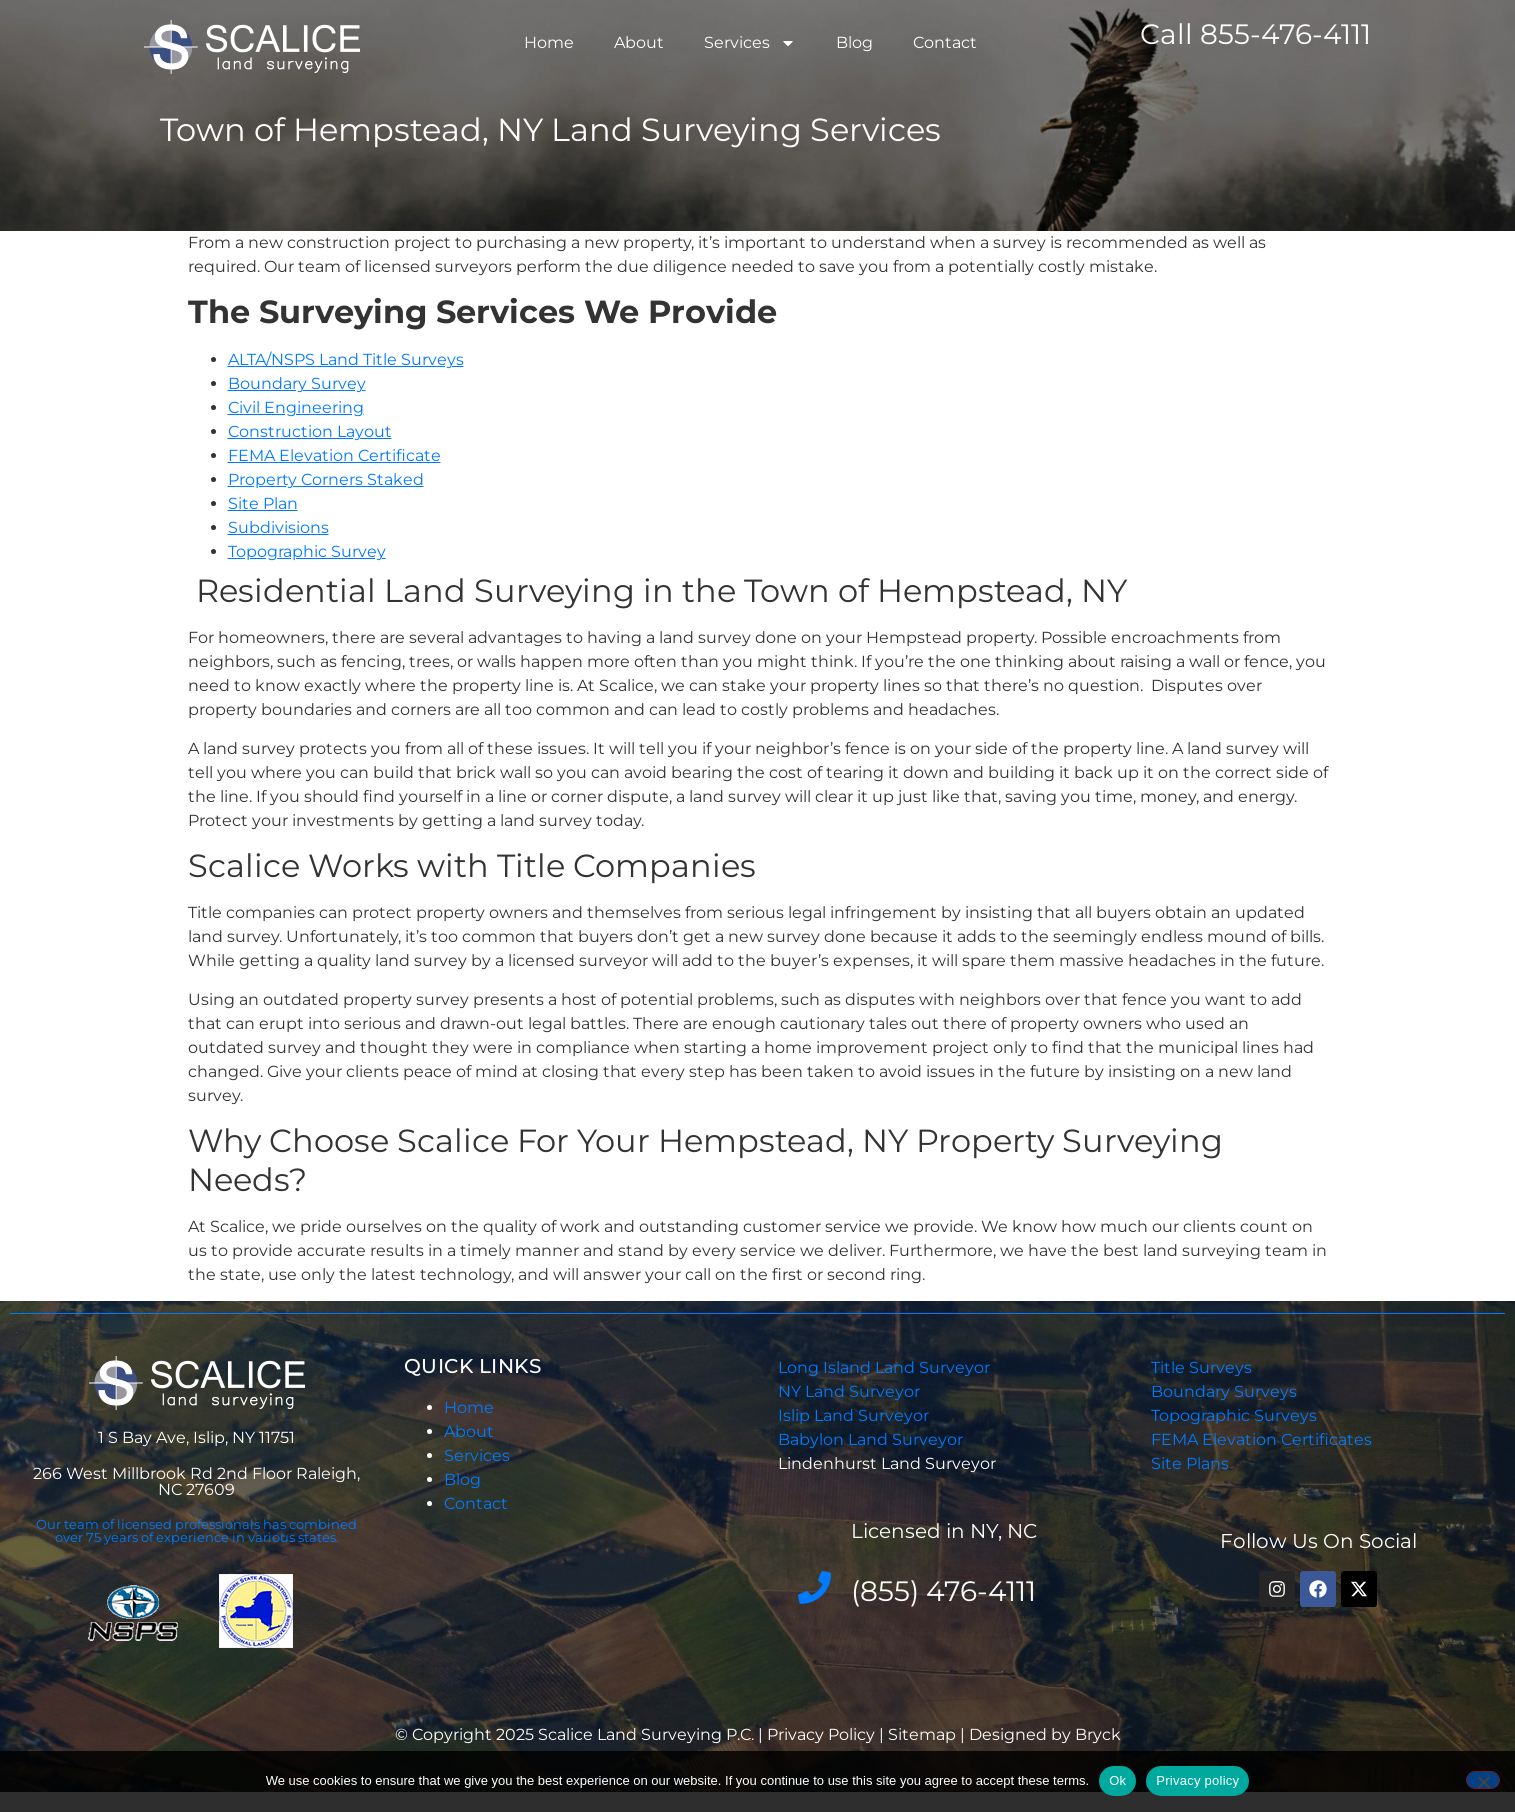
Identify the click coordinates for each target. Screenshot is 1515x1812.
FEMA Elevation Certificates (1261, 1439)
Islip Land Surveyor (855, 1415)
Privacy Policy (823, 1734)
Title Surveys (1201, 1367)
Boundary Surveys (1224, 1391)
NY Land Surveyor (851, 1391)
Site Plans (1190, 1463)
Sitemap (922, 1734)
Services (750, 43)
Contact (945, 42)
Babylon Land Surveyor (872, 1439)
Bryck (1098, 1734)
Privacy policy (1197, 1780)
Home (549, 42)
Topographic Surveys (1234, 1415)
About (639, 42)
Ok (1117, 1780)
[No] (1483, 1780)
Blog (854, 42)
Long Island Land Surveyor (884, 1367)
